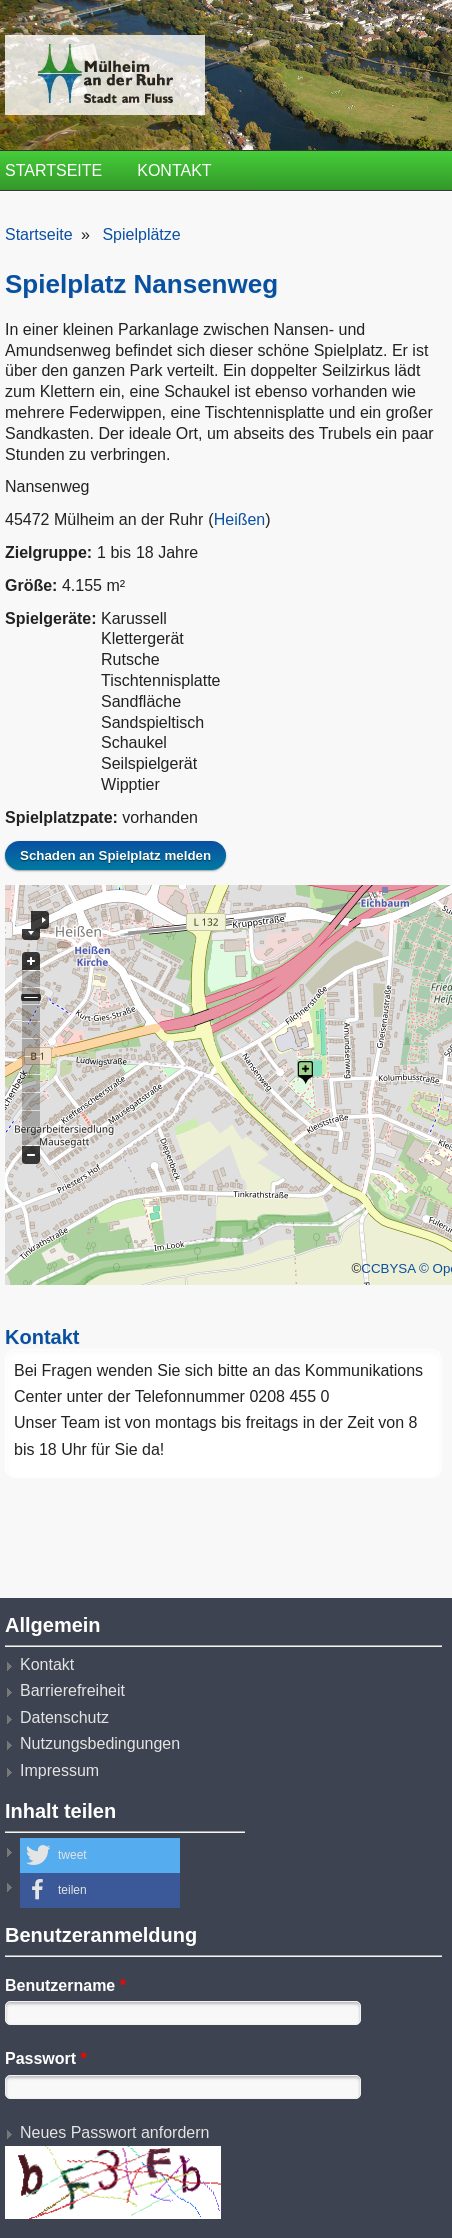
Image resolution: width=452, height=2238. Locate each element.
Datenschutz (64, 1717)
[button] (100, 1855)
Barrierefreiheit (72, 1690)
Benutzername (65, 1985)
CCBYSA (388, 1268)
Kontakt (174, 170)
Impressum (59, 1770)
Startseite (53, 170)
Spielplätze (141, 234)
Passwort (46, 2058)
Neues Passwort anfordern (114, 2132)
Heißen (240, 519)
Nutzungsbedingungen (100, 1743)
